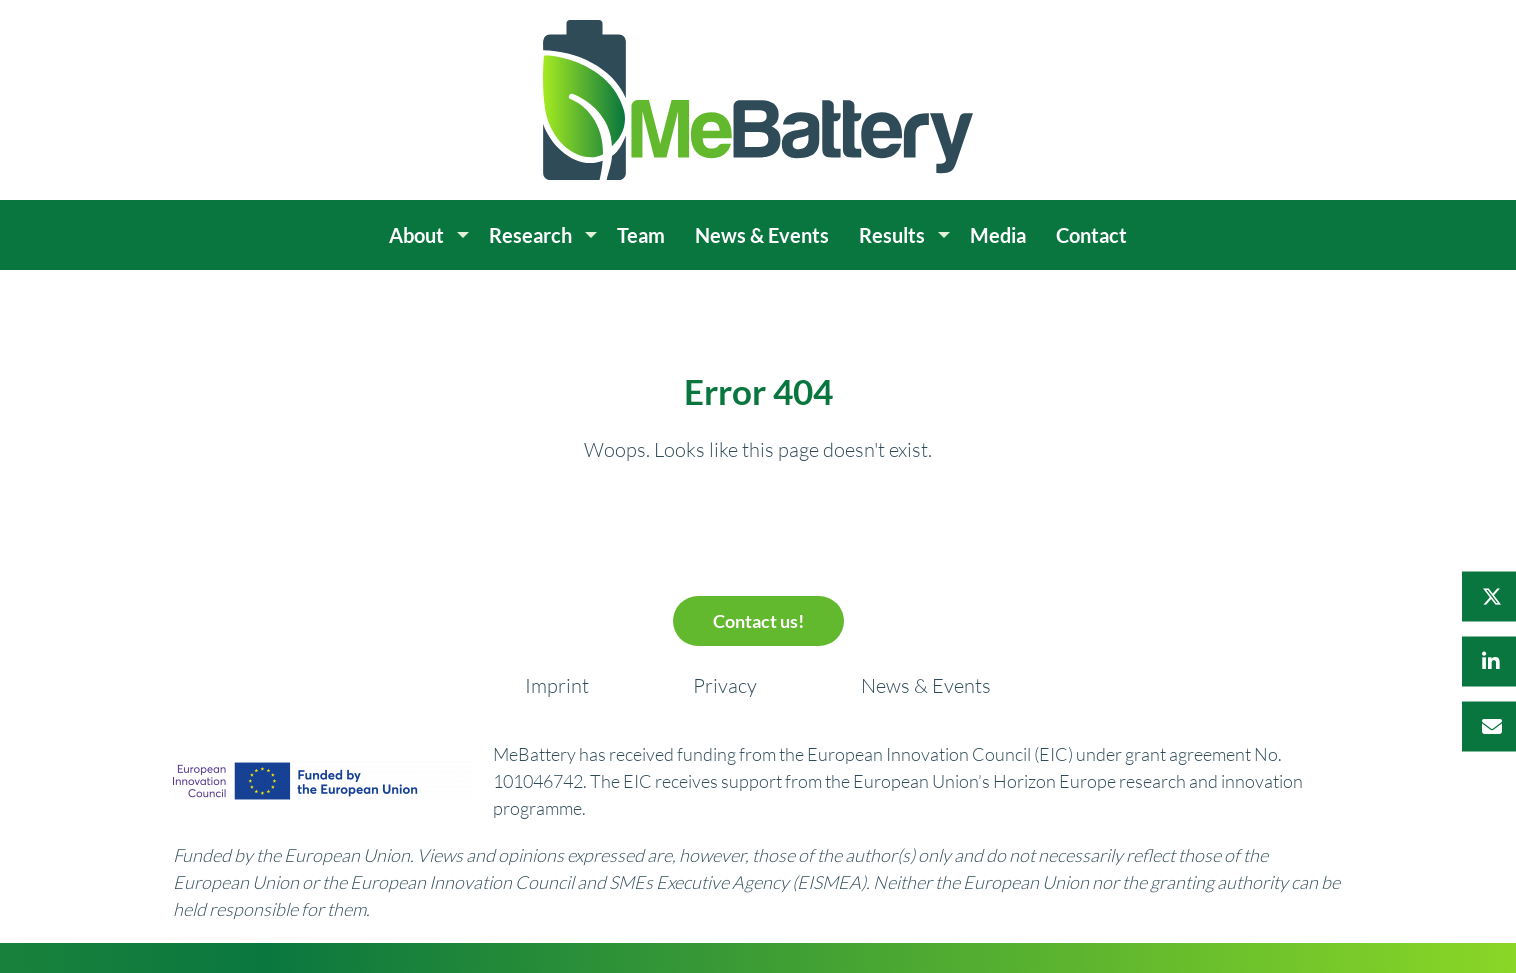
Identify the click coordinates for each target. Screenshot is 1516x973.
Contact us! (758, 621)
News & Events (926, 685)
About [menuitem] (416, 235)
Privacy (725, 685)
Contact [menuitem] (1091, 235)
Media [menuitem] (998, 235)
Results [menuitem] (892, 235)
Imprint (557, 685)
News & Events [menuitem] (762, 235)
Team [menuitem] (641, 235)
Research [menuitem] (530, 235)
